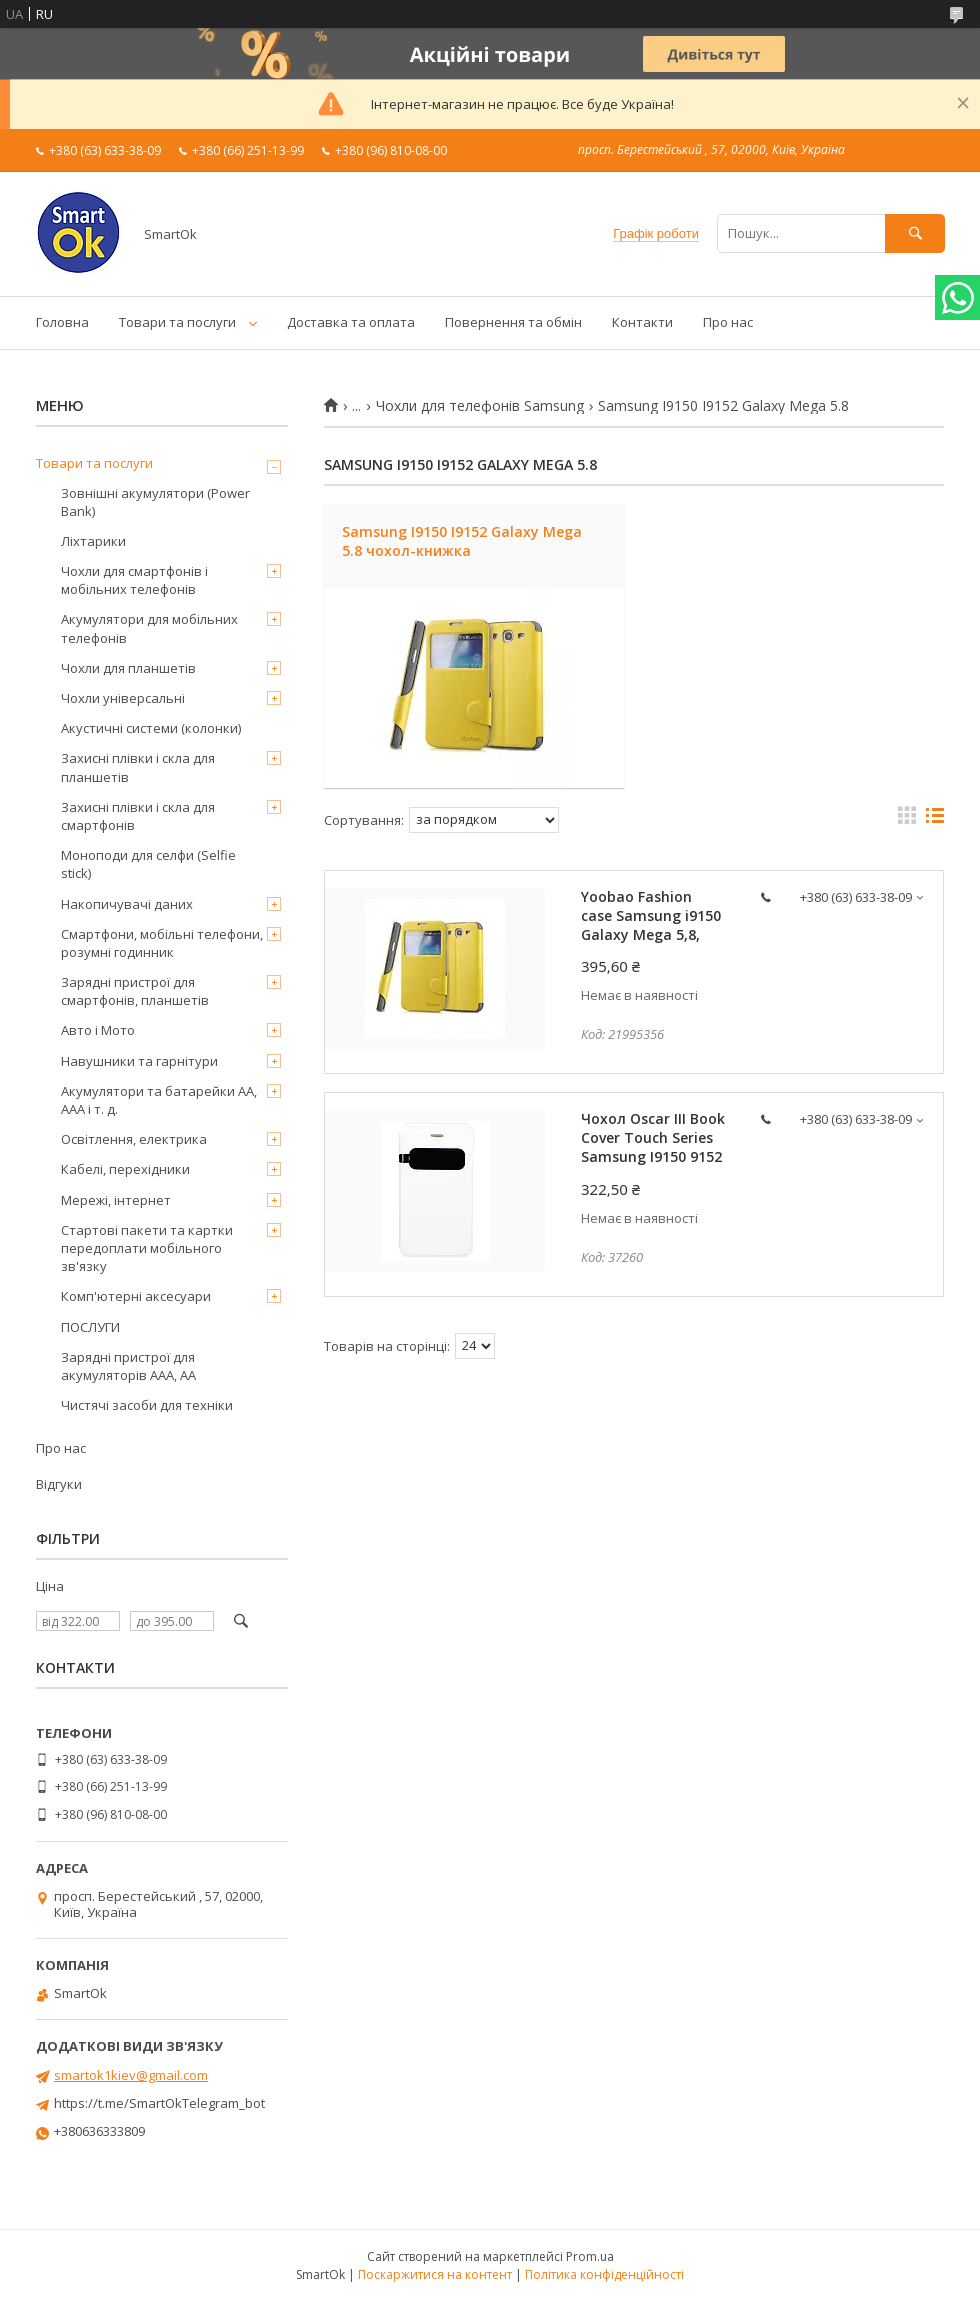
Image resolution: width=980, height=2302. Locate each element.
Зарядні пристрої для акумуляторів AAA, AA (128, 1366)
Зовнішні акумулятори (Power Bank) (155, 502)
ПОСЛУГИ (90, 1327)
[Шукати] (915, 233)
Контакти (642, 322)
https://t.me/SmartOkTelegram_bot (159, 2103)
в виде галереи (907, 820)
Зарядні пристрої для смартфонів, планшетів (135, 991)
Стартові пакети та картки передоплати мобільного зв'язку (147, 1248)
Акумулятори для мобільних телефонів (149, 628)
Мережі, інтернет (116, 1200)
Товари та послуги (177, 322)
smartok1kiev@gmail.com (131, 2075)
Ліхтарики (93, 541)
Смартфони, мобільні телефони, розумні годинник (162, 943)
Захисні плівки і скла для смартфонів (138, 816)
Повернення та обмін (513, 322)
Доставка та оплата (351, 322)
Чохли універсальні (123, 698)
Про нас (728, 322)
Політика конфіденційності (604, 2274)
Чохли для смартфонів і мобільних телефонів (134, 580)
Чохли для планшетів (128, 668)
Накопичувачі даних (127, 904)
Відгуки (59, 1484)
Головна (62, 322)
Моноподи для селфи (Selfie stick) (148, 864)
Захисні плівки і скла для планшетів (138, 767)
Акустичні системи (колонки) (151, 728)
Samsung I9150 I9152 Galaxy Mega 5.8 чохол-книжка (462, 541)
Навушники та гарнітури (139, 1061)
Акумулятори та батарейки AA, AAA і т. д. (159, 1100)
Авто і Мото (98, 1030)
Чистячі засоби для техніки (147, 1405)
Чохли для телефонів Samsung (480, 406)
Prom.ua (590, 2256)
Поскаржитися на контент (435, 2274)
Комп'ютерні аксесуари (136, 1296)
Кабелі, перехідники (125, 1169)
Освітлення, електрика (134, 1139)
